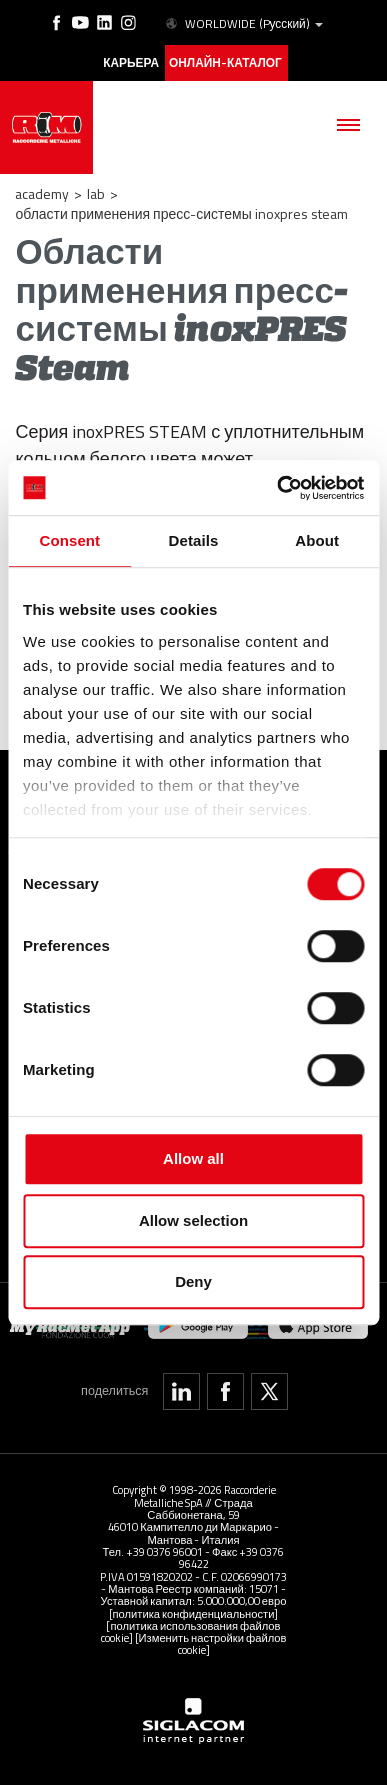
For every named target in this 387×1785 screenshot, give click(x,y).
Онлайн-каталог (225, 63)
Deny (193, 1281)
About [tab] (317, 540)
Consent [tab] (69, 540)
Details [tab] (194, 540)
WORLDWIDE (243, 24)
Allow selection (193, 1220)
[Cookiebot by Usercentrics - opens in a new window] (277, 488)
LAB (96, 193)
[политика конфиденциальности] (194, 1613)
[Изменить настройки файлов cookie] (211, 1643)
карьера (131, 63)
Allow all (193, 1158)
